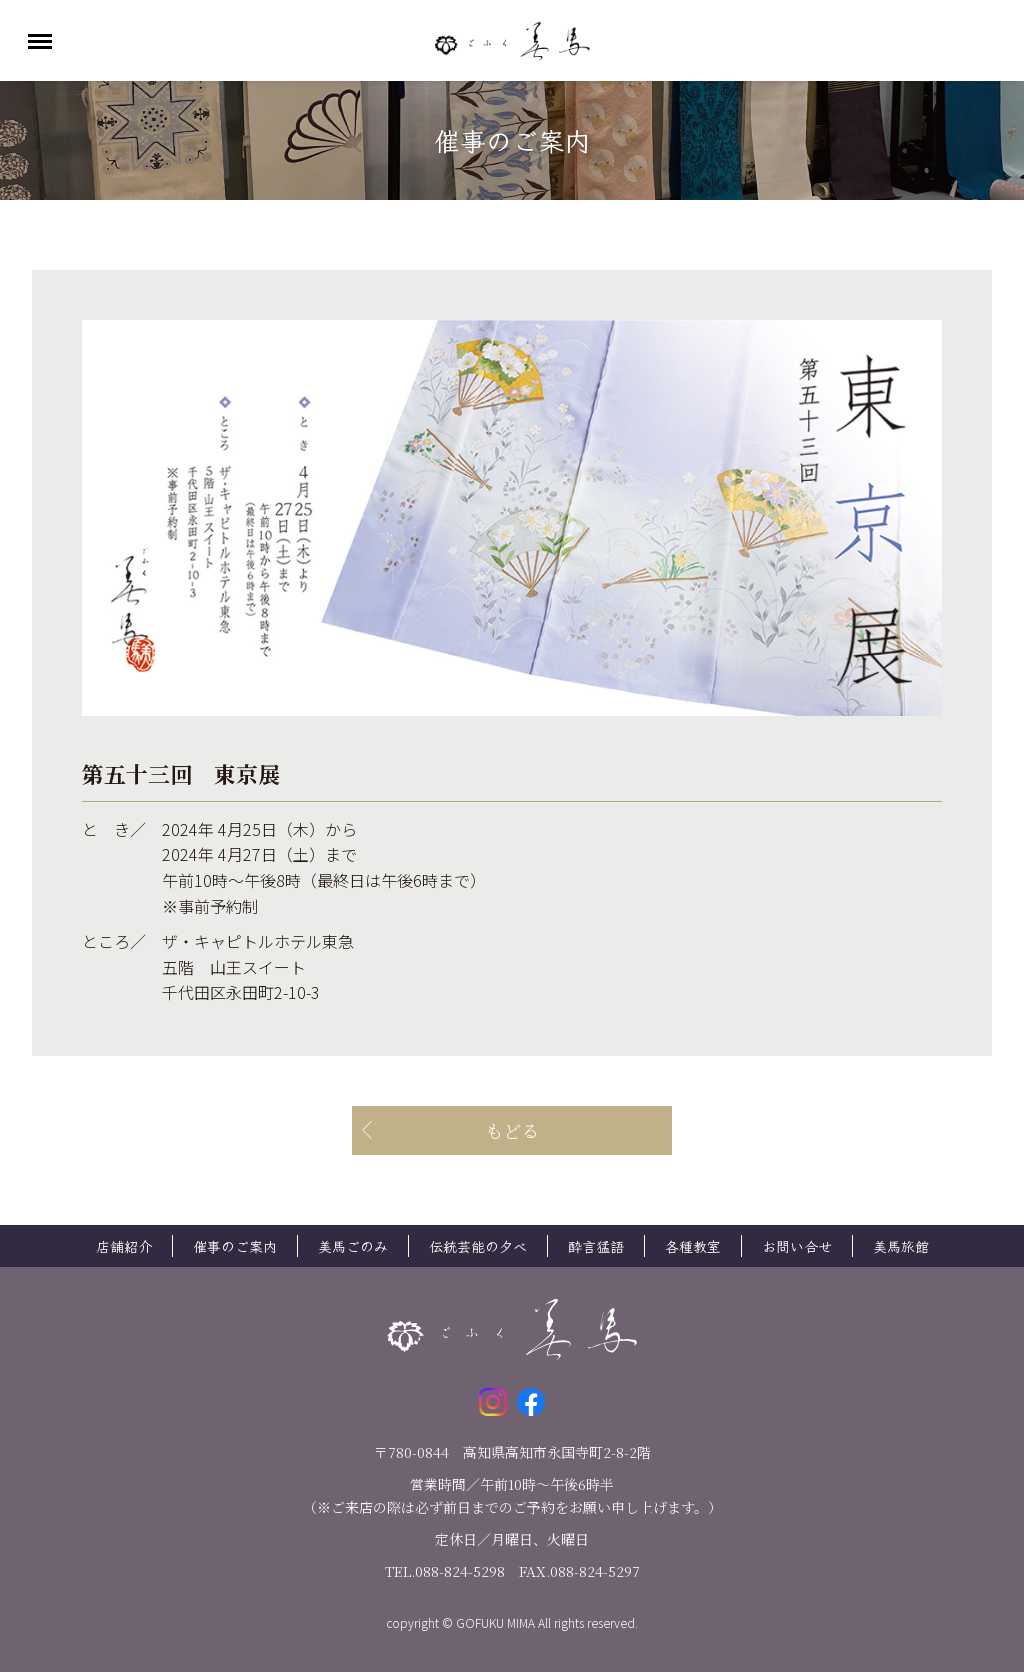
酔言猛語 (596, 1246)
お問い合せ (797, 1246)
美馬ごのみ (353, 1246)
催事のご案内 (235, 1246)
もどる (512, 1130)
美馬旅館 (901, 1246)
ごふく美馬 (512, 40)
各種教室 (693, 1246)
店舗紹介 (124, 1246)
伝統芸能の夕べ (478, 1246)
